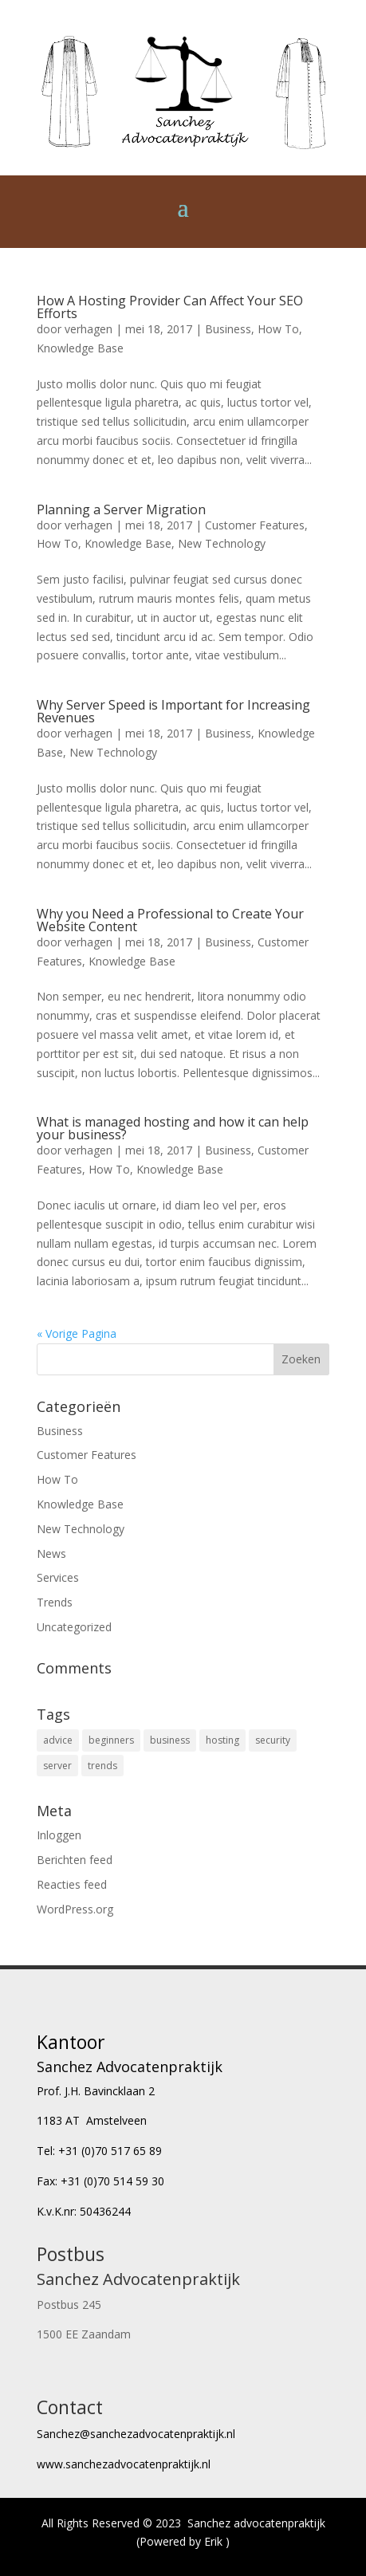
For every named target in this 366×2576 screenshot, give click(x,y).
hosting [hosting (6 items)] (222, 1740)
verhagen (88, 328)
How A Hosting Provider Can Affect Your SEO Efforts (170, 307)
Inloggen (59, 1835)
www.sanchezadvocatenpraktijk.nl (124, 2464)
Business (228, 328)
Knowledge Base (80, 348)
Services (58, 1577)
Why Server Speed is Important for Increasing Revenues (173, 711)
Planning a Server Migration (121, 509)
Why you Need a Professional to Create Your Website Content (170, 920)
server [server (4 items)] (57, 1765)
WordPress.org (75, 1909)
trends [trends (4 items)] (102, 1765)
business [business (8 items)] (170, 1740)
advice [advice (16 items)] (58, 1740)
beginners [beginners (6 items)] (111, 1740)
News (51, 1553)
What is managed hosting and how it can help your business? (173, 1128)
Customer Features (255, 525)
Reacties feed (72, 1884)
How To (278, 328)
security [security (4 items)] (272, 1740)
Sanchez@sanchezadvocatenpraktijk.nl (136, 2433)
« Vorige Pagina (76, 1333)
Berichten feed (74, 1859)
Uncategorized (74, 1626)
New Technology (222, 543)
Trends (55, 1602)
